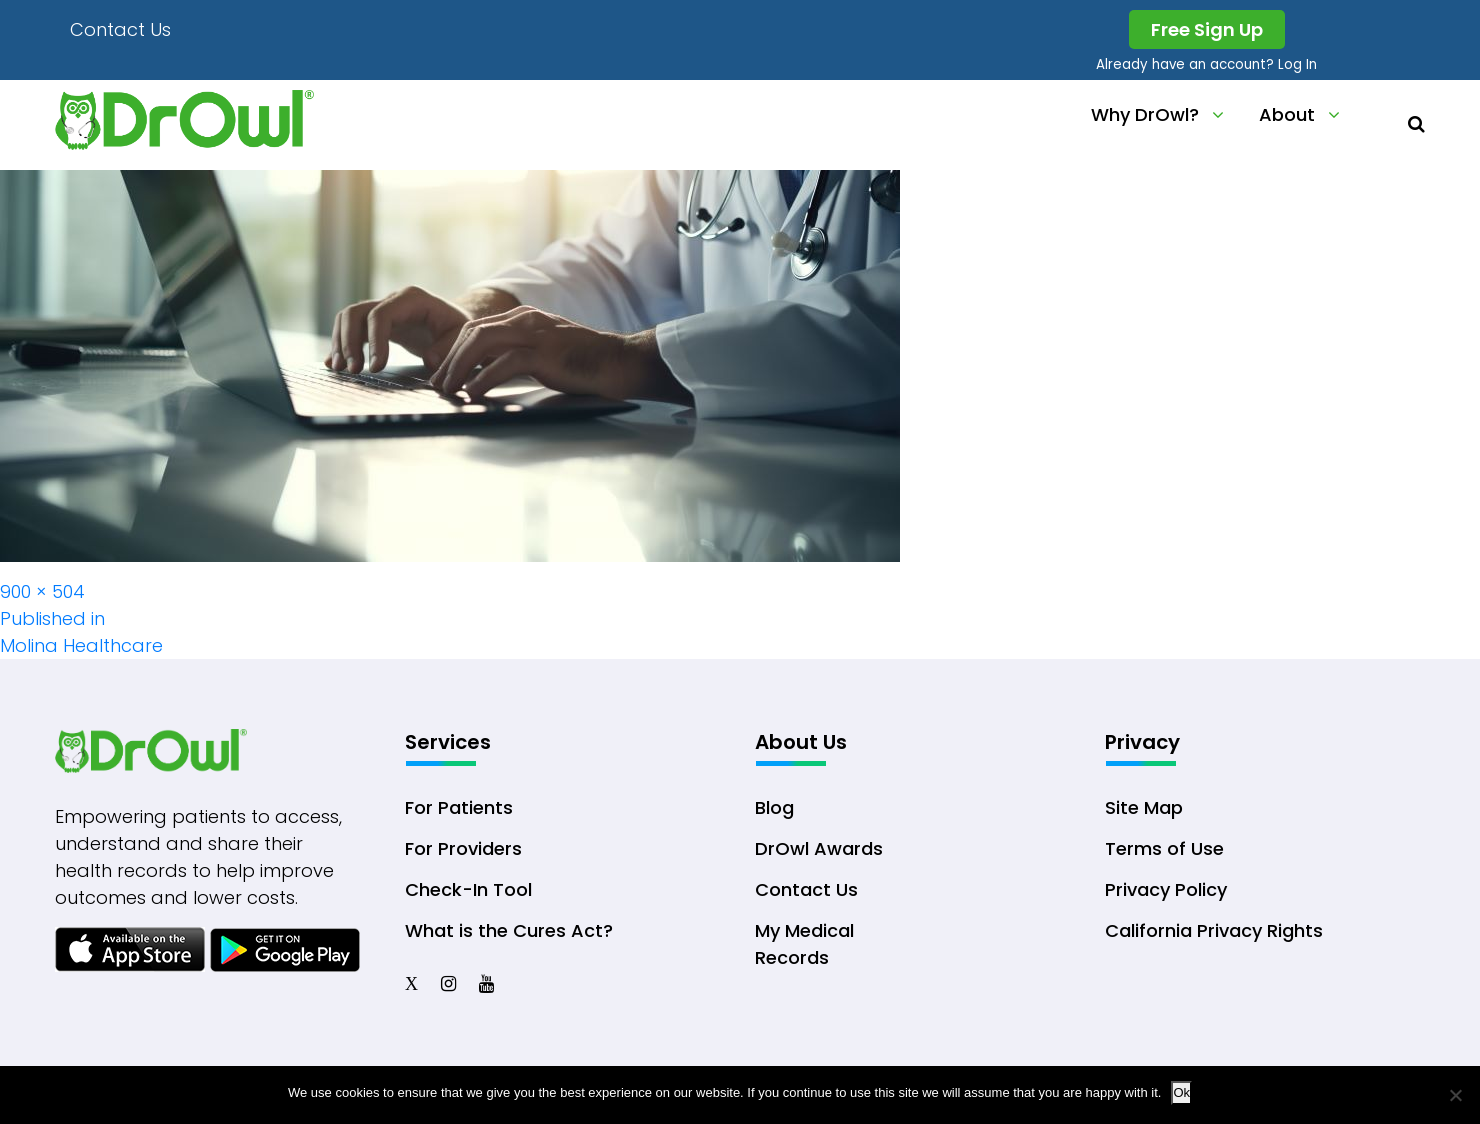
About (1287, 114)
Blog (774, 807)
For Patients (459, 807)
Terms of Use (1164, 848)
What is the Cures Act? (509, 930)
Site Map (1144, 807)
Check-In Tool (468, 889)
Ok (1181, 1092)
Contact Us (120, 29)
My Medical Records (804, 944)
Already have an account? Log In (1206, 64)
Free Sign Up (1207, 29)
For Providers (463, 848)
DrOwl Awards (819, 848)
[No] (1455, 1095)
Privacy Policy (1166, 889)
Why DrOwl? (1145, 114)
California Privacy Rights (1214, 930)
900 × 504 (42, 591)
